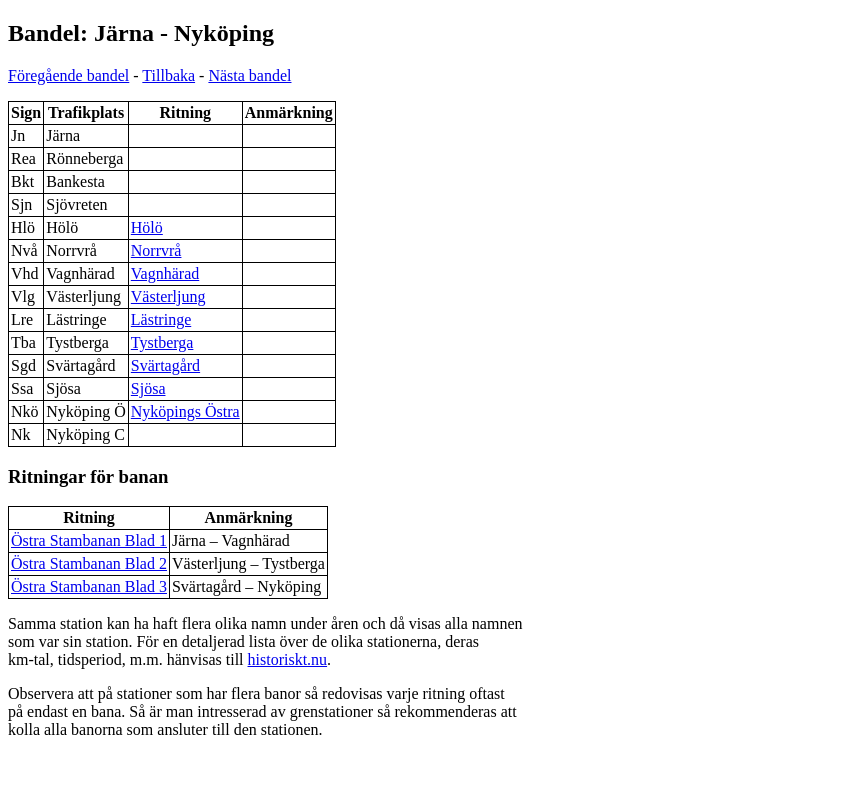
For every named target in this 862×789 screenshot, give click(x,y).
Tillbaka (168, 75)
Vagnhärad (165, 273)
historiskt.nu (288, 659)
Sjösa (148, 388)
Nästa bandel (249, 75)
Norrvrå (156, 250)
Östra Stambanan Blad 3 (89, 586)
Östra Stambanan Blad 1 (89, 540)
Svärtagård (165, 365)
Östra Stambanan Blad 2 (89, 563)
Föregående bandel (68, 75)
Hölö (147, 227)
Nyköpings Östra (185, 411)
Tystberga (162, 342)
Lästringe (161, 319)
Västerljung (168, 296)
